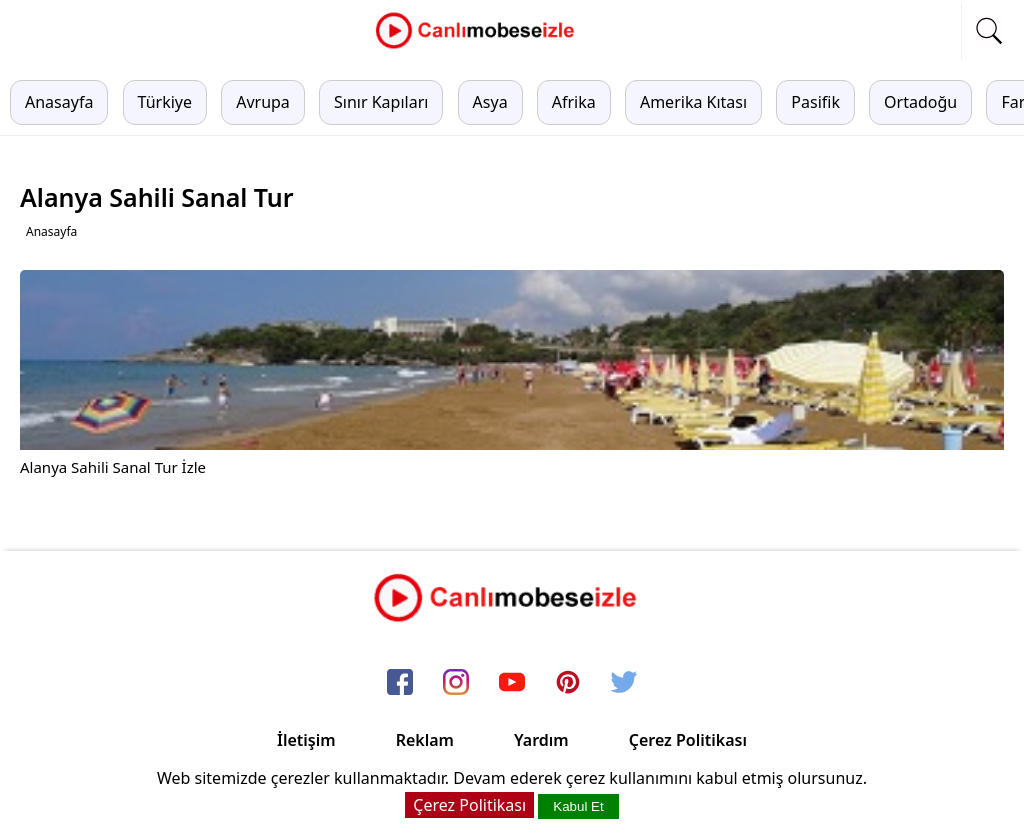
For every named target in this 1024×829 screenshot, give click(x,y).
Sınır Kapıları (381, 102)
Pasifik (815, 102)
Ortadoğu (920, 102)
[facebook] (400, 683)
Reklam (425, 740)
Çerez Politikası (688, 740)
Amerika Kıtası (693, 102)
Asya (490, 102)
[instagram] (456, 683)
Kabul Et (578, 806)
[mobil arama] (989, 31)
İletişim (306, 740)
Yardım (541, 740)
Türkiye (165, 102)
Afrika (574, 102)
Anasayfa (59, 102)
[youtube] (512, 683)
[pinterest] (568, 683)
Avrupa (263, 102)
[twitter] (624, 683)
